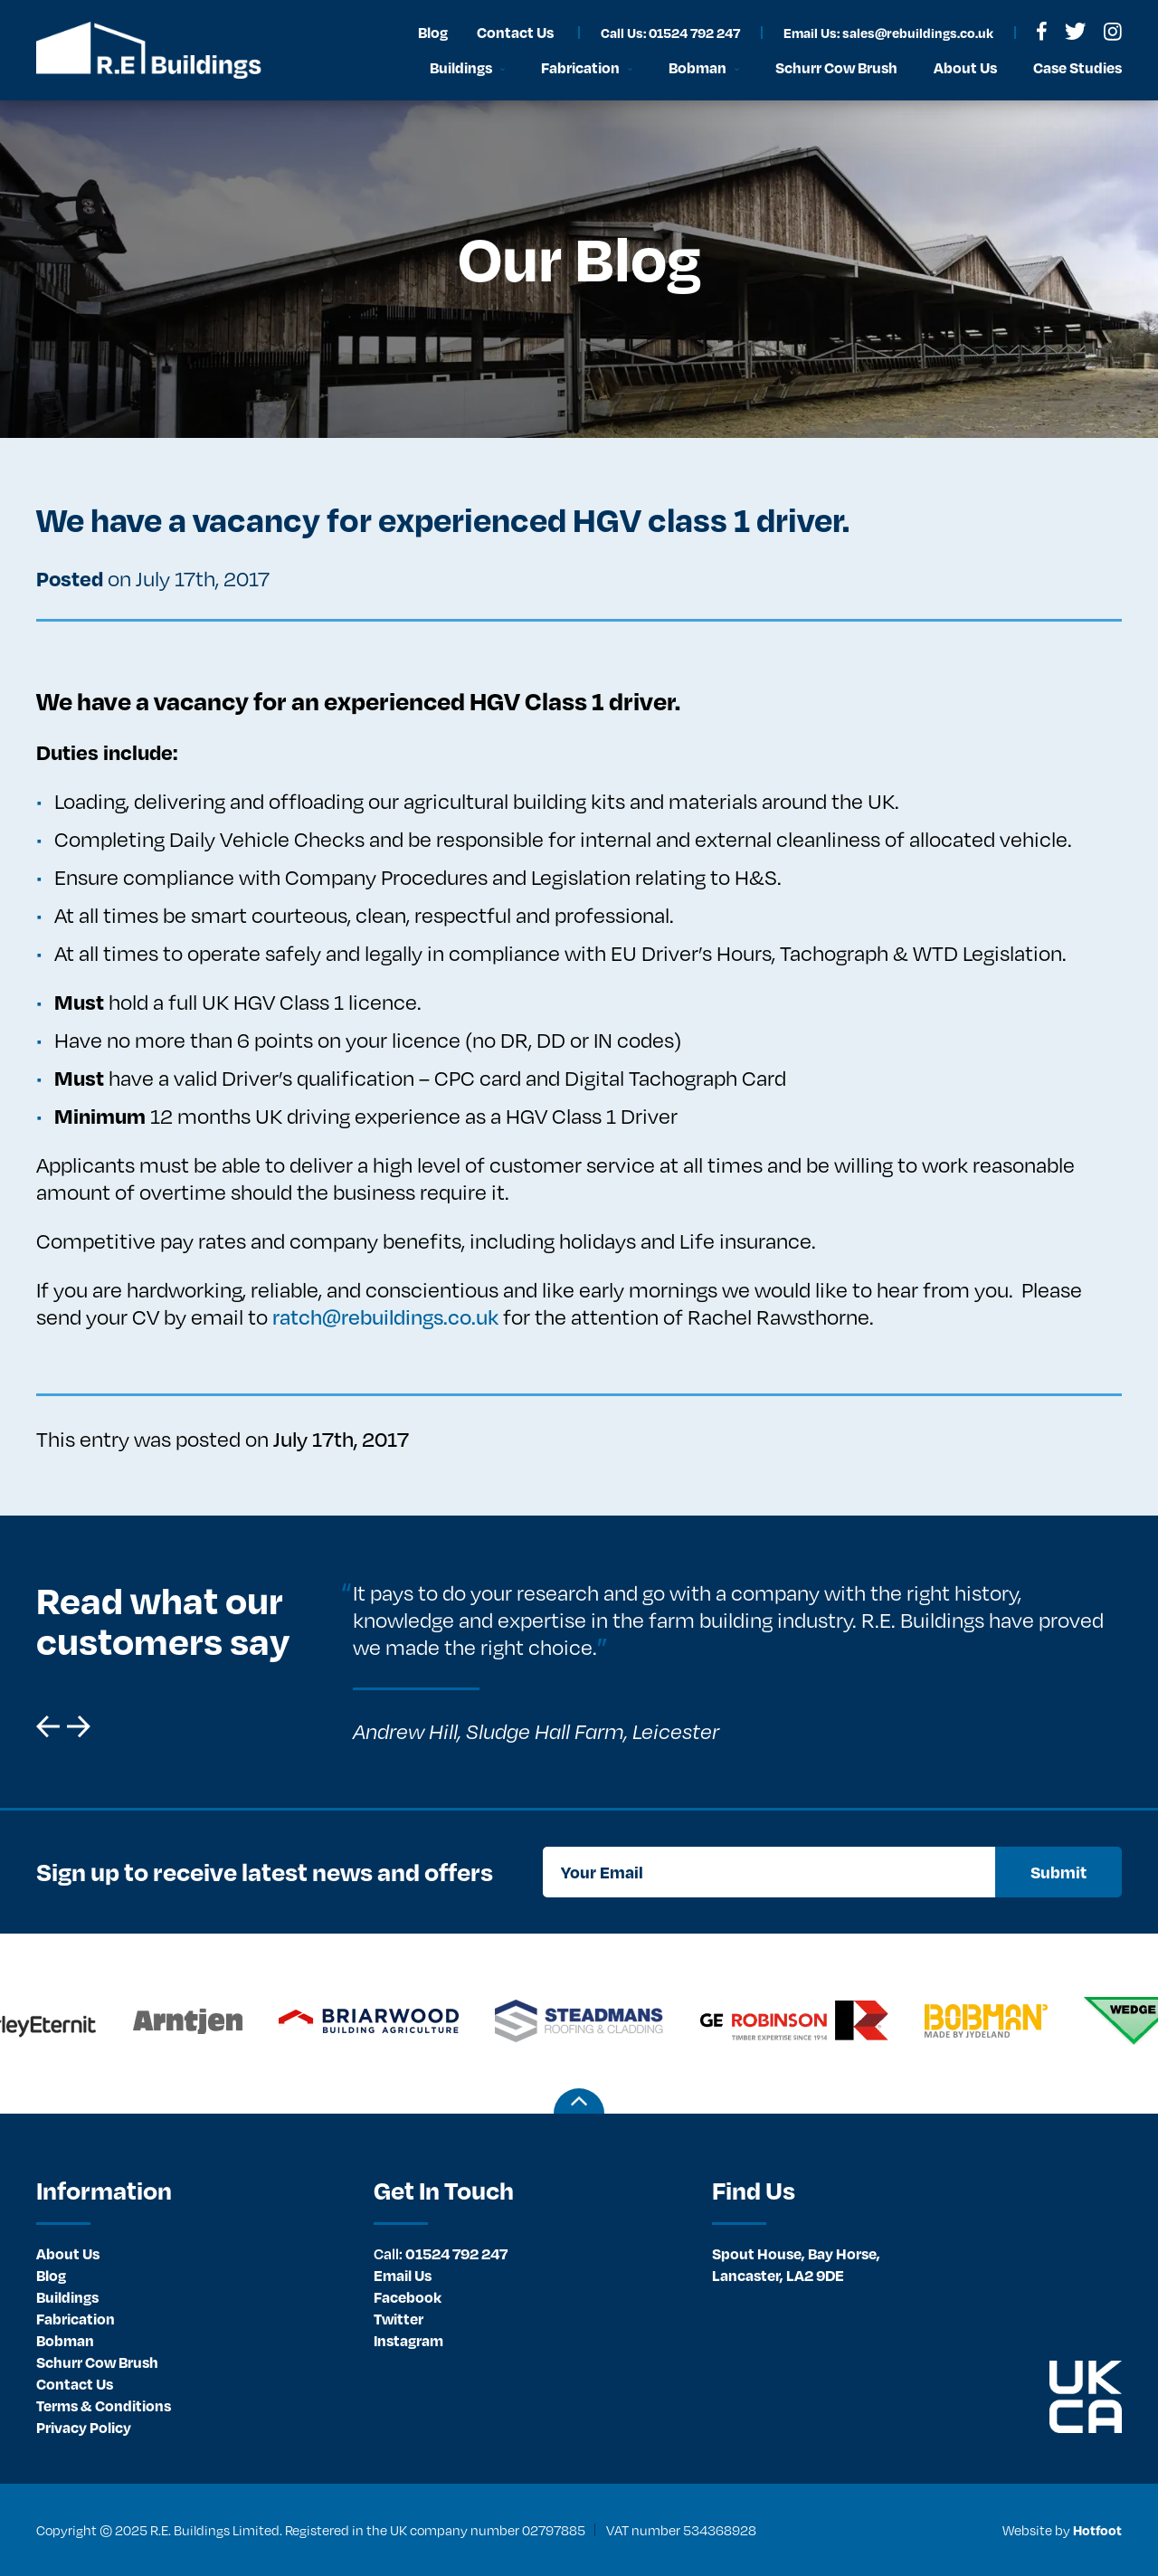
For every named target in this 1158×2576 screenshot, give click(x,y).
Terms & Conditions (103, 2405)
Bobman (65, 2340)
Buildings (67, 2296)
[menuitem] (191, 2254)
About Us (68, 2253)
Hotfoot (1097, 2530)
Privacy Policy (83, 2427)
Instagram (408, 2340)
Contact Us (74, 2383)
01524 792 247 (441, 2253)
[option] (726, 1661)
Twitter (398, 2318)
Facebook (407, 2296)
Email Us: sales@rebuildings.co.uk (888, 32)
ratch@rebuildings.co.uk (385, 1316)
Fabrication (75, 2318)
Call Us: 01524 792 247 (670, 32)
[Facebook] (1042, 31)
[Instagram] (1113, 31)
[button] (48, 1726)
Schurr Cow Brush (97, 2362)
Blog (51, 2275)
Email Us (403, 2275)
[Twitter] (1075, 31)
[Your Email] (769, 1872)
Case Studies (1077, 67)
